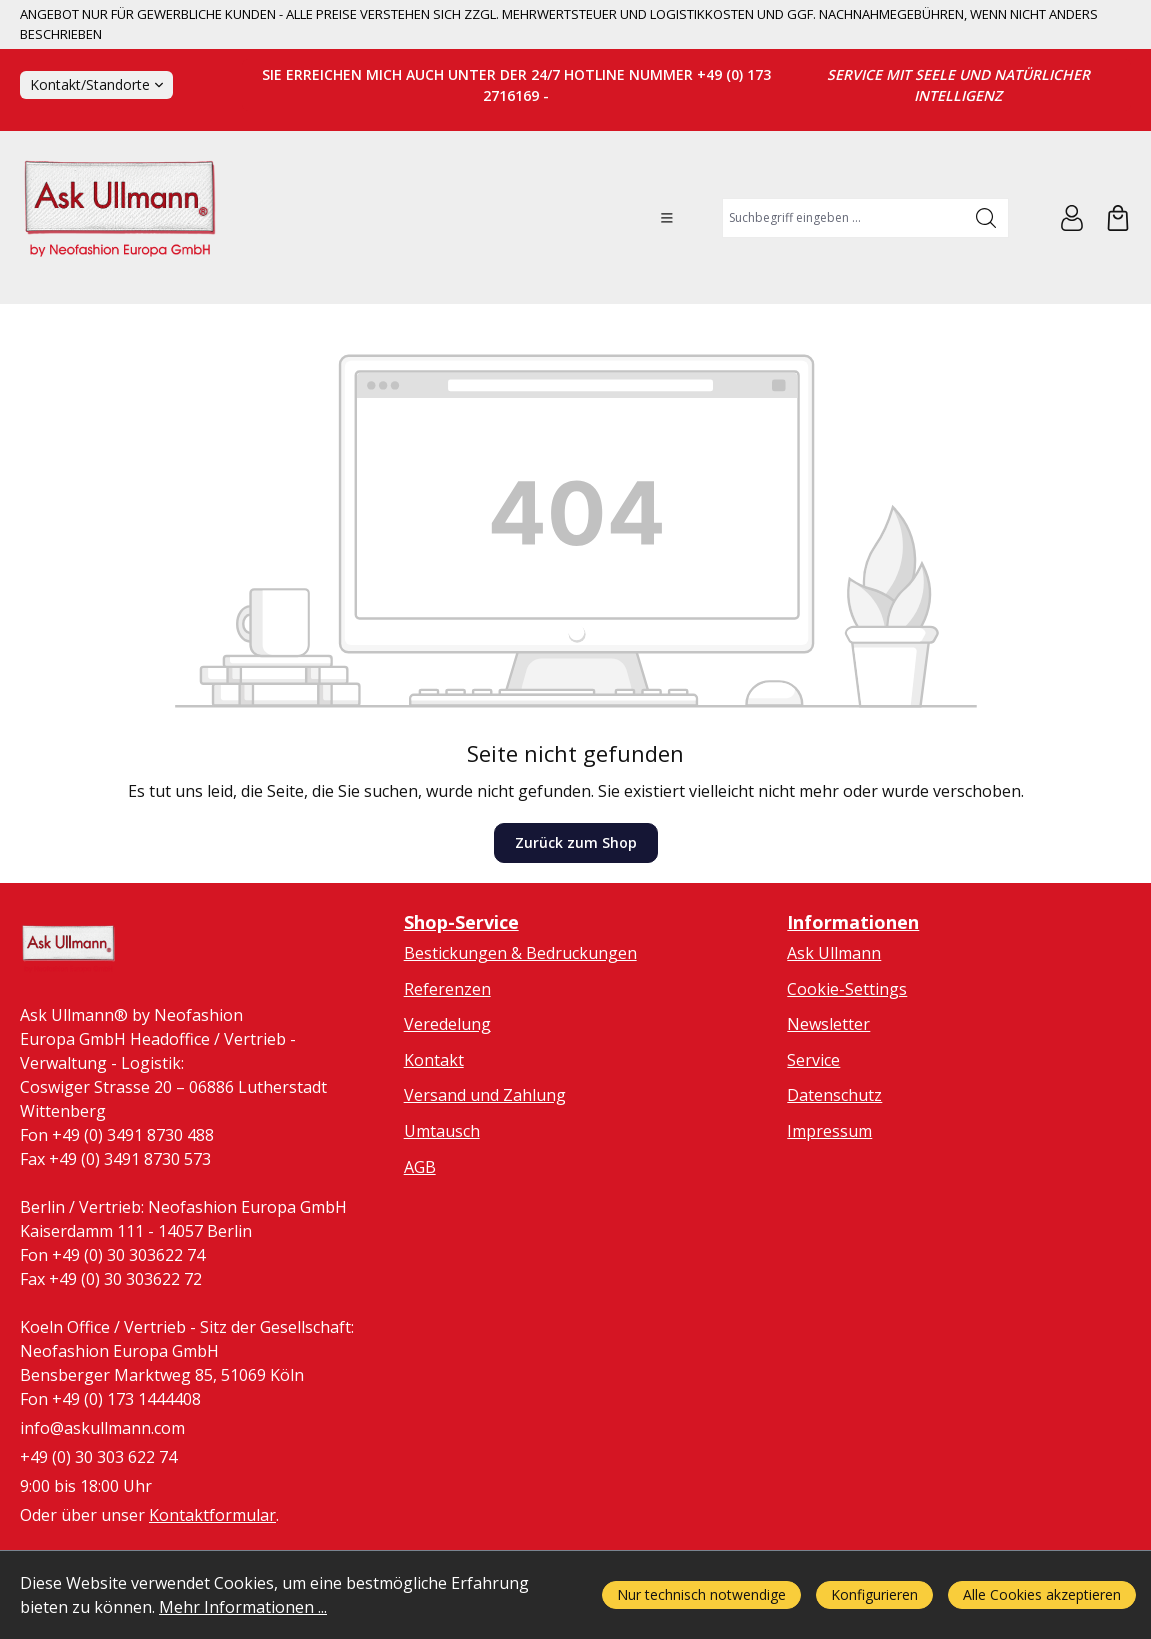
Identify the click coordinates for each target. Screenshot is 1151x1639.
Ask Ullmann (834, 953)
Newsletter (828, 1024)
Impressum (829, 1131)
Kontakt (434, 1060)
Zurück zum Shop (576, 842)
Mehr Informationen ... (243, 1607)
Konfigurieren (874, 1594)
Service (813, 1060)
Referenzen (447, 989)
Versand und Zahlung (485, 1095)
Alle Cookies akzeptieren (1042, 1594)
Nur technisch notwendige (701, 1594)
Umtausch (442, 1131)
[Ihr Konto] (1072, 218)
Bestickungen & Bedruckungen (520, 953)
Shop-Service (461, 922)
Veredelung (447, 1024)
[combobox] (843, 218)
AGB (420, 1167)
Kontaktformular (212, 1515)
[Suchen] (986, 218)
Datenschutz (834, 1095)
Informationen (853, 922)
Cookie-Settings (847, 989)
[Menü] (667, 218)
